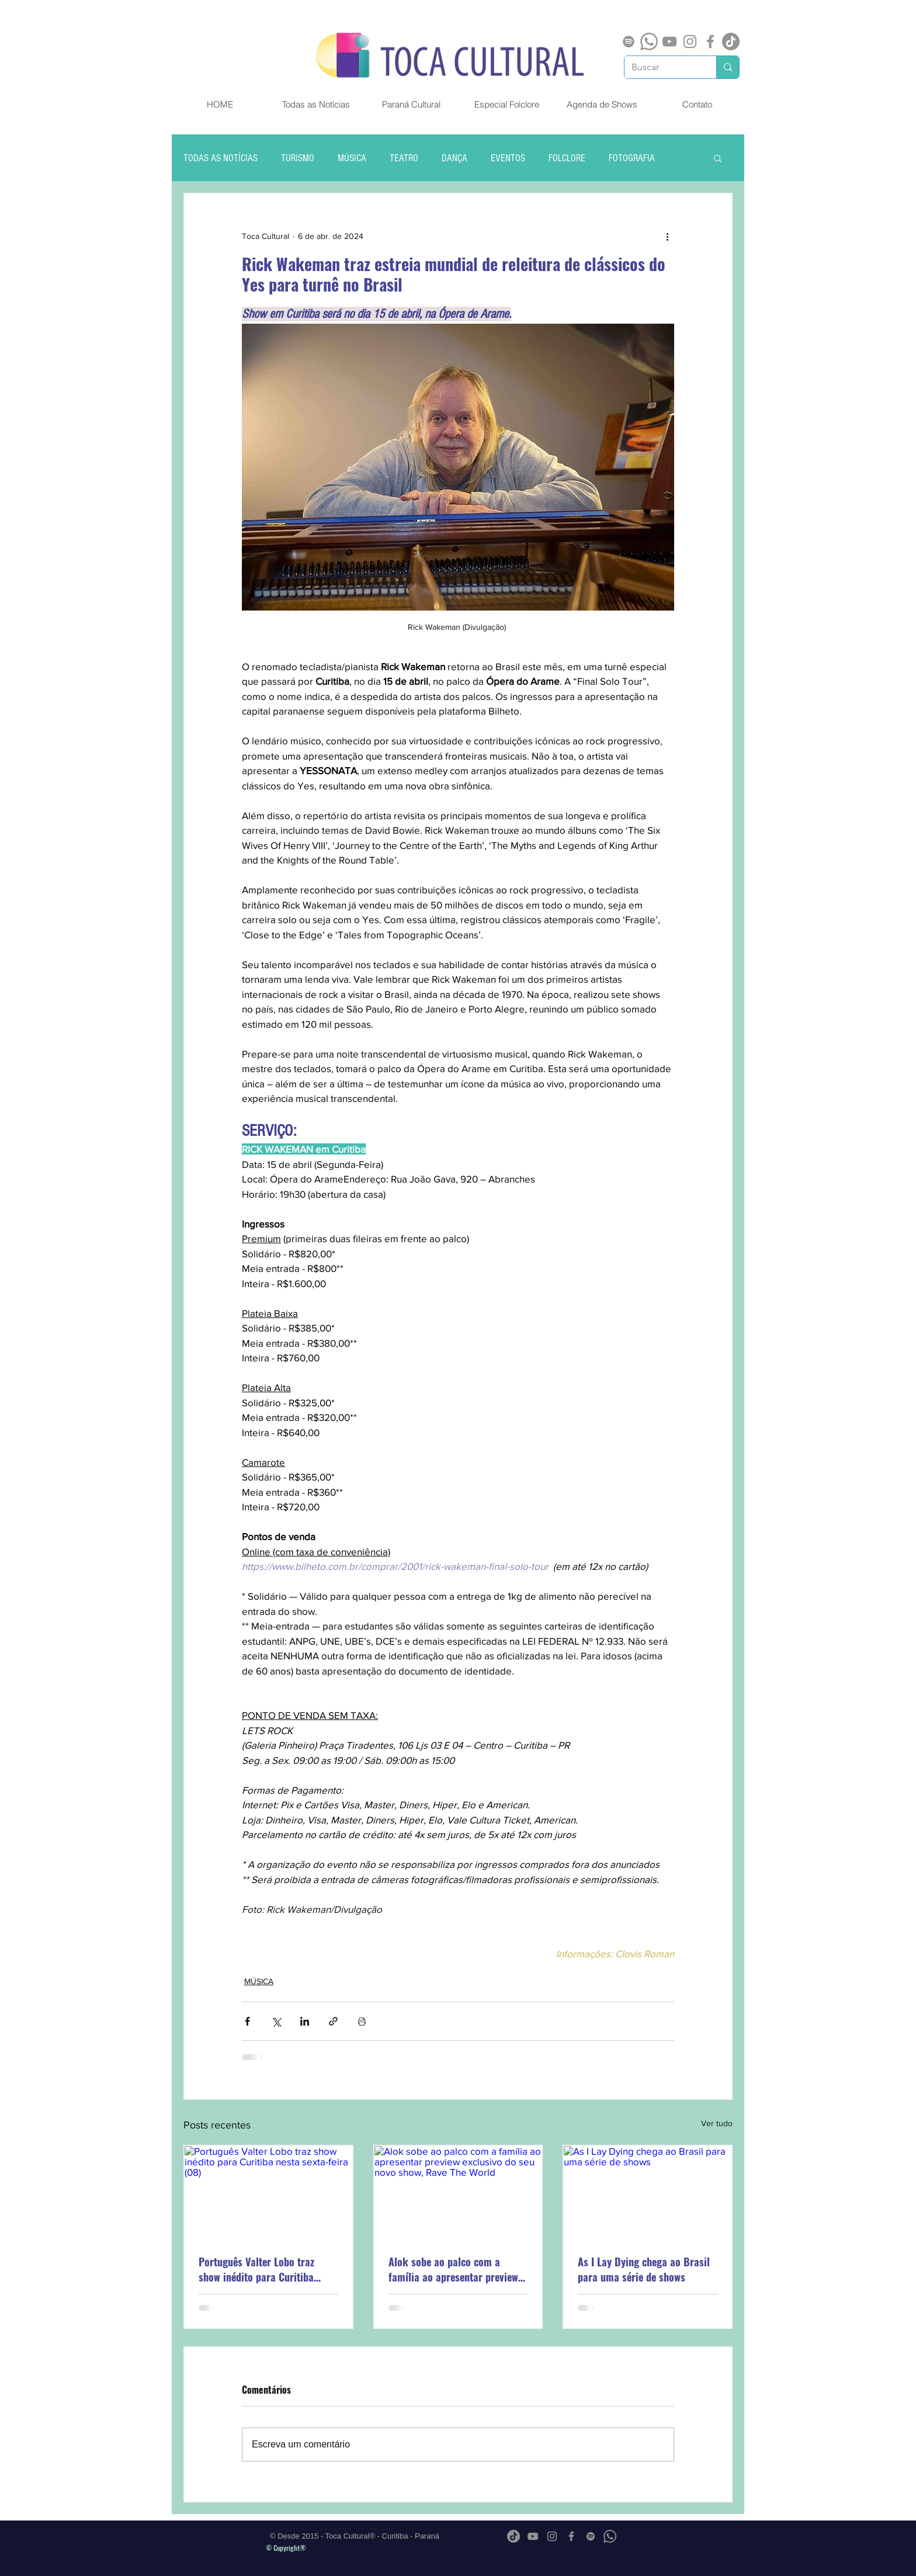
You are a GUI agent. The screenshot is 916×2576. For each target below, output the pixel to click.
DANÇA (454, 158)
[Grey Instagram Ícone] (690, 41)
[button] (717, 157)
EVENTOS (508, 158)
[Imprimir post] (361, 2021)
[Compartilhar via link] (333, 2021)
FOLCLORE (567, 158)
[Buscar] (662, 67)
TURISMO (297, 158)
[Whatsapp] (649, 41)
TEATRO (404, 158)
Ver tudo (717, 2123)
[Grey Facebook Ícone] (710, 41)
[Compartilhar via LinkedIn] (304, 2021)
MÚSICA (352, 158)
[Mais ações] (667, 236)
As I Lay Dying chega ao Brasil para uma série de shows (644, 2269)
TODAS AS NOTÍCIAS (220, 158)
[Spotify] (628, 41)
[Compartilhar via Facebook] (247, 2021)
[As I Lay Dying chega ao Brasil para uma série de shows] (647, 2193)
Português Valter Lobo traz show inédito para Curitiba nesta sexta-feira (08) (256, 2269)
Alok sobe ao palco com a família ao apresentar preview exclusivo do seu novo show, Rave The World (453, 2269)
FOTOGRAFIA (632, 158)
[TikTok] (731, 41)
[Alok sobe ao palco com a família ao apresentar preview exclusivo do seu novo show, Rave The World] (458, 2193)
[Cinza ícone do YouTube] (669, 41)
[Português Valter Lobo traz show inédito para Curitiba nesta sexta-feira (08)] (268, 2193)
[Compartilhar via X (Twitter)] (276, 2021)
